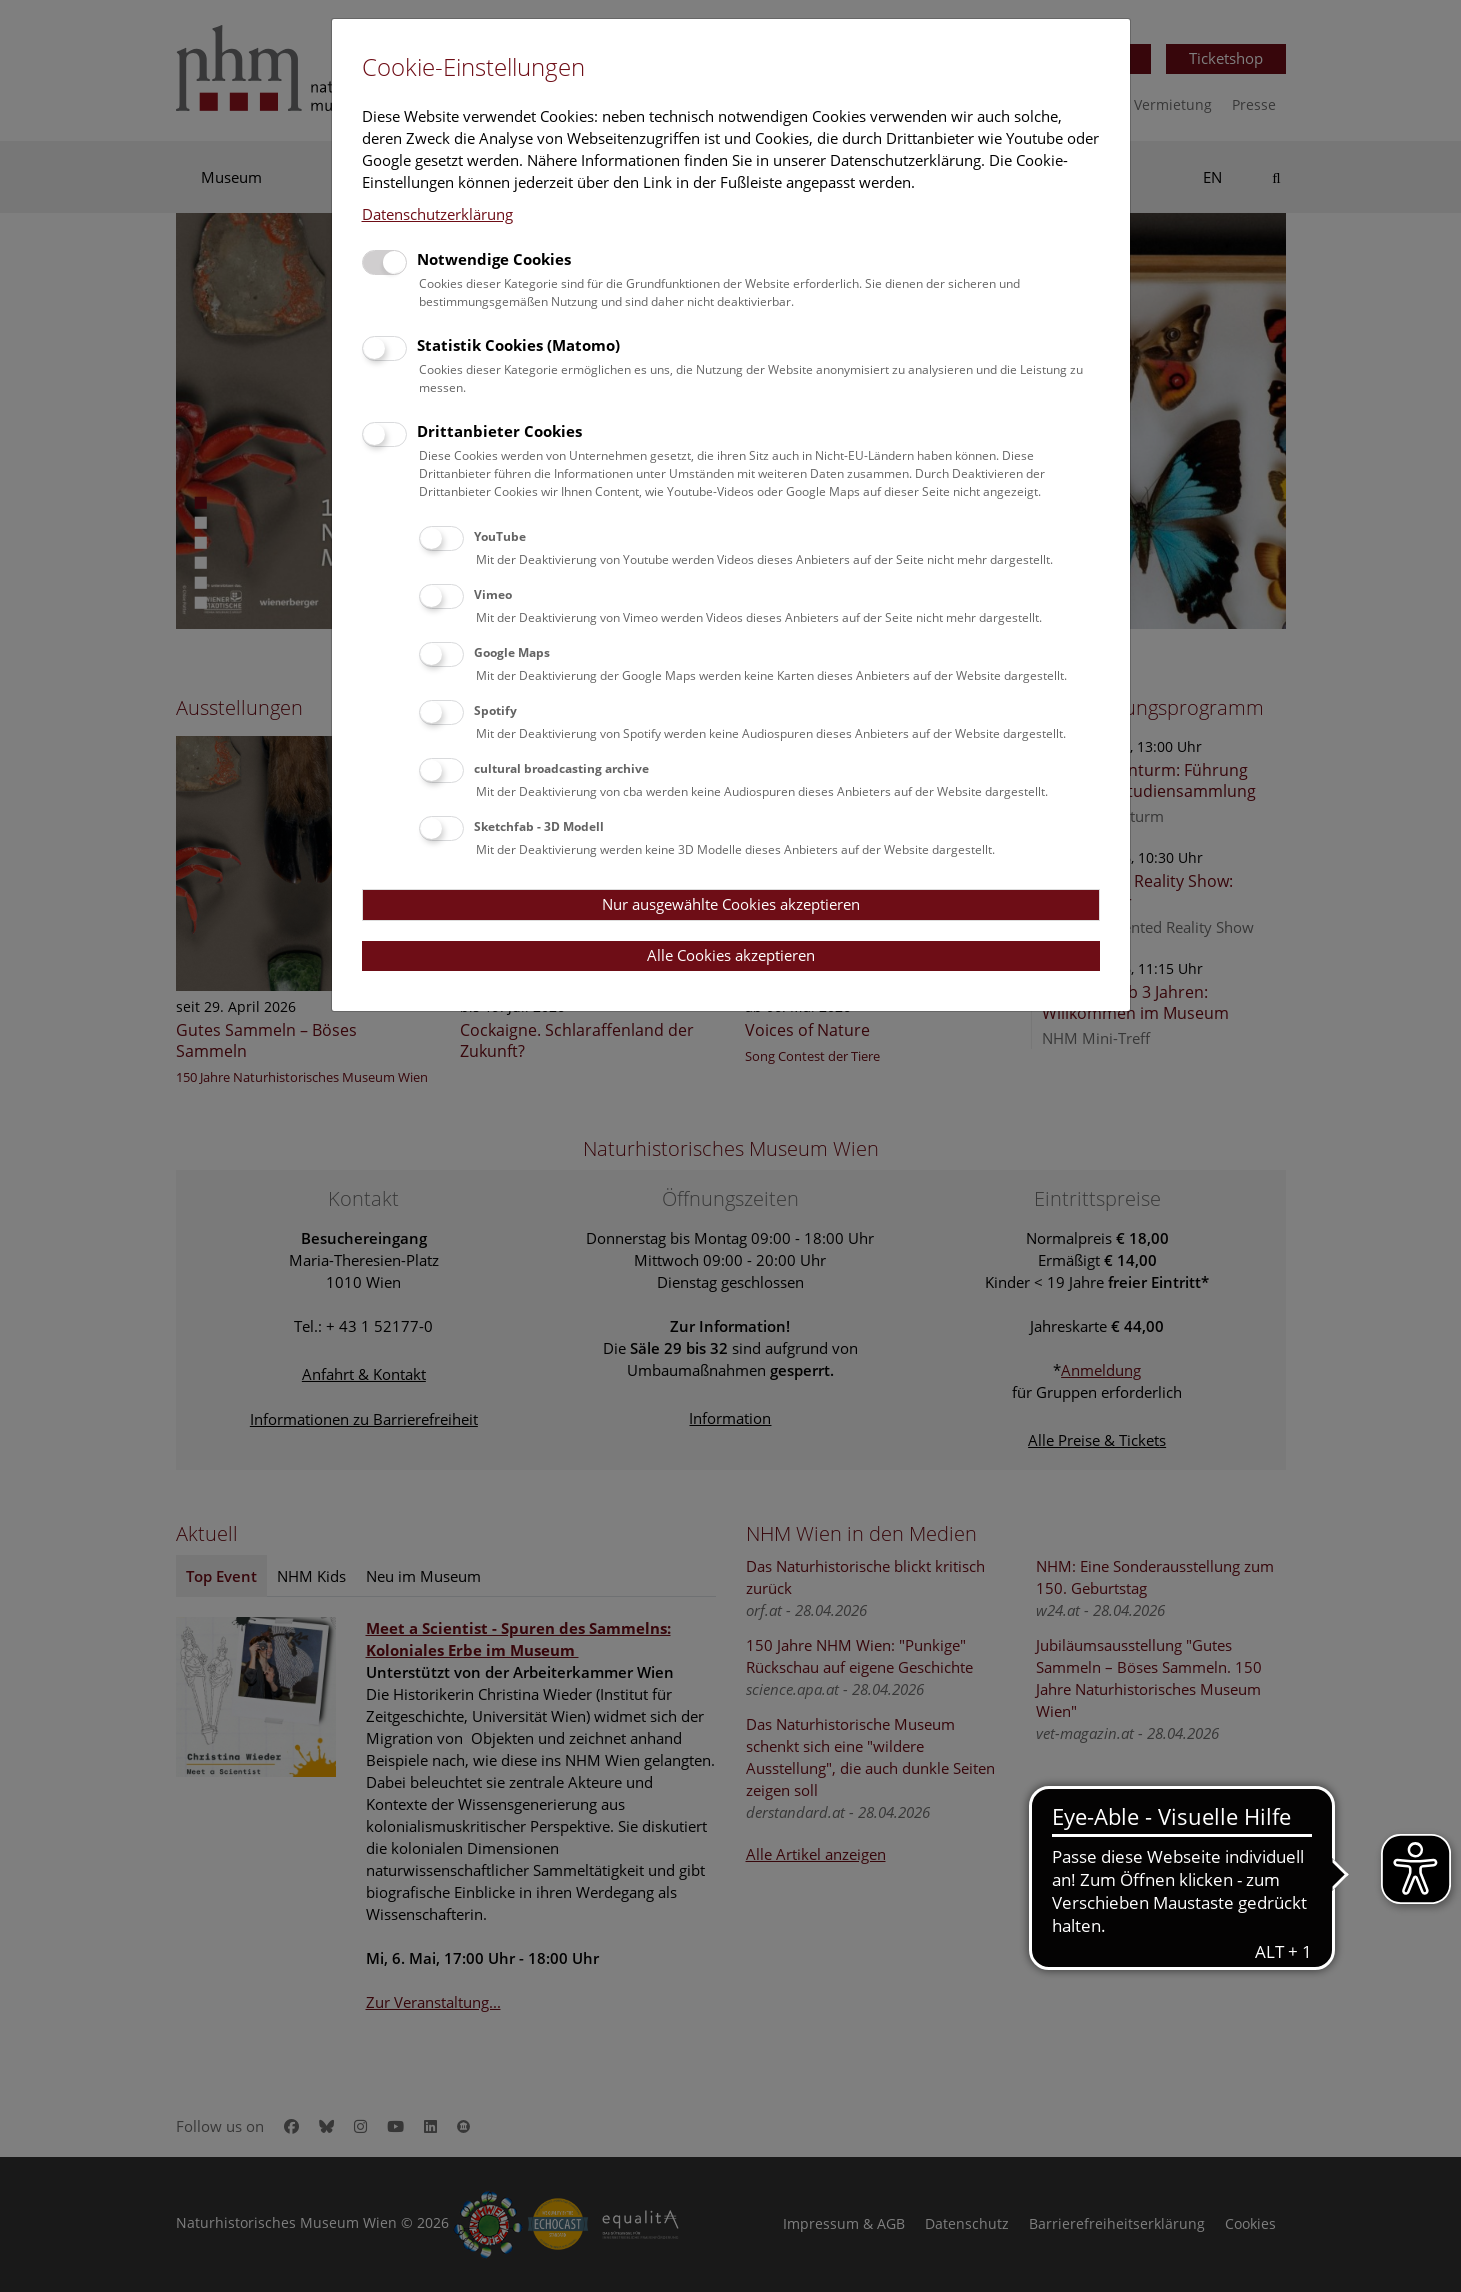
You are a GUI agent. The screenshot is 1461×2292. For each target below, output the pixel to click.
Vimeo (493, 594)
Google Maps (512, 652)
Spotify (495, 710)
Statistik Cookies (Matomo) (518, 345)
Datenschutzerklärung (437, 214)
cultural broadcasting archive (561, 768)
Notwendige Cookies (494, 259)
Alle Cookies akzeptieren (731, 955)
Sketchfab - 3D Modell (539, 826)
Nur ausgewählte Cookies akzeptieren (731, 904)
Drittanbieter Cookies (499, 431)
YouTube (500, 536)
